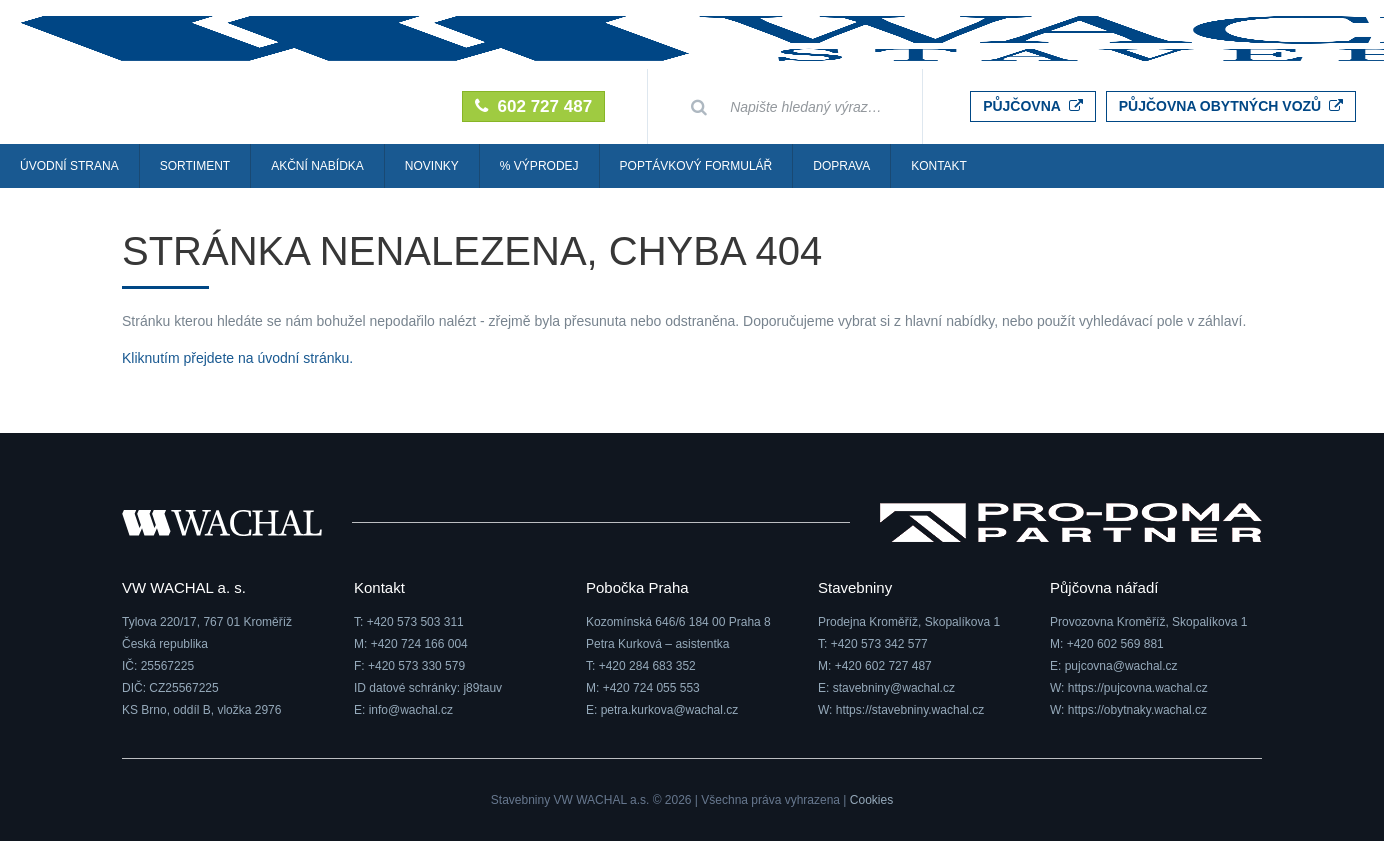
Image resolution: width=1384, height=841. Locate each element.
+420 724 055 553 (651, 688)
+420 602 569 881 (1115, 644)
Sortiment (195, 166)
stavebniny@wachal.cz (894, 688)
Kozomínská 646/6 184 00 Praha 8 (678, 622)
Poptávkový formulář (696, 166)
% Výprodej (539, 166)
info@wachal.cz (411, 710)
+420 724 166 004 (419, 644)
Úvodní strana (69, 166)
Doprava (841, 166)
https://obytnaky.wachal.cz (1137, 710)
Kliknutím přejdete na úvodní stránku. (237, 358)
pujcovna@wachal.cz (1121, 666)
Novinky (432, 166)
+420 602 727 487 (883, 666)
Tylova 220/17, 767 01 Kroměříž (207, 622)
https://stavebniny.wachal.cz (910, 710)
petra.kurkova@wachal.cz (670, 710)
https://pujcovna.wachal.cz (1138, 688)
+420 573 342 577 (879, 644)
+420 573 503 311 (415, 622)
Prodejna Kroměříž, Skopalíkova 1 (909, 622)
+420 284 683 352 (647, 666)
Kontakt (939, 166)
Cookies (871, 800)
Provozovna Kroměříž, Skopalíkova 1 (1148, 622)
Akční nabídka (317, 166)
